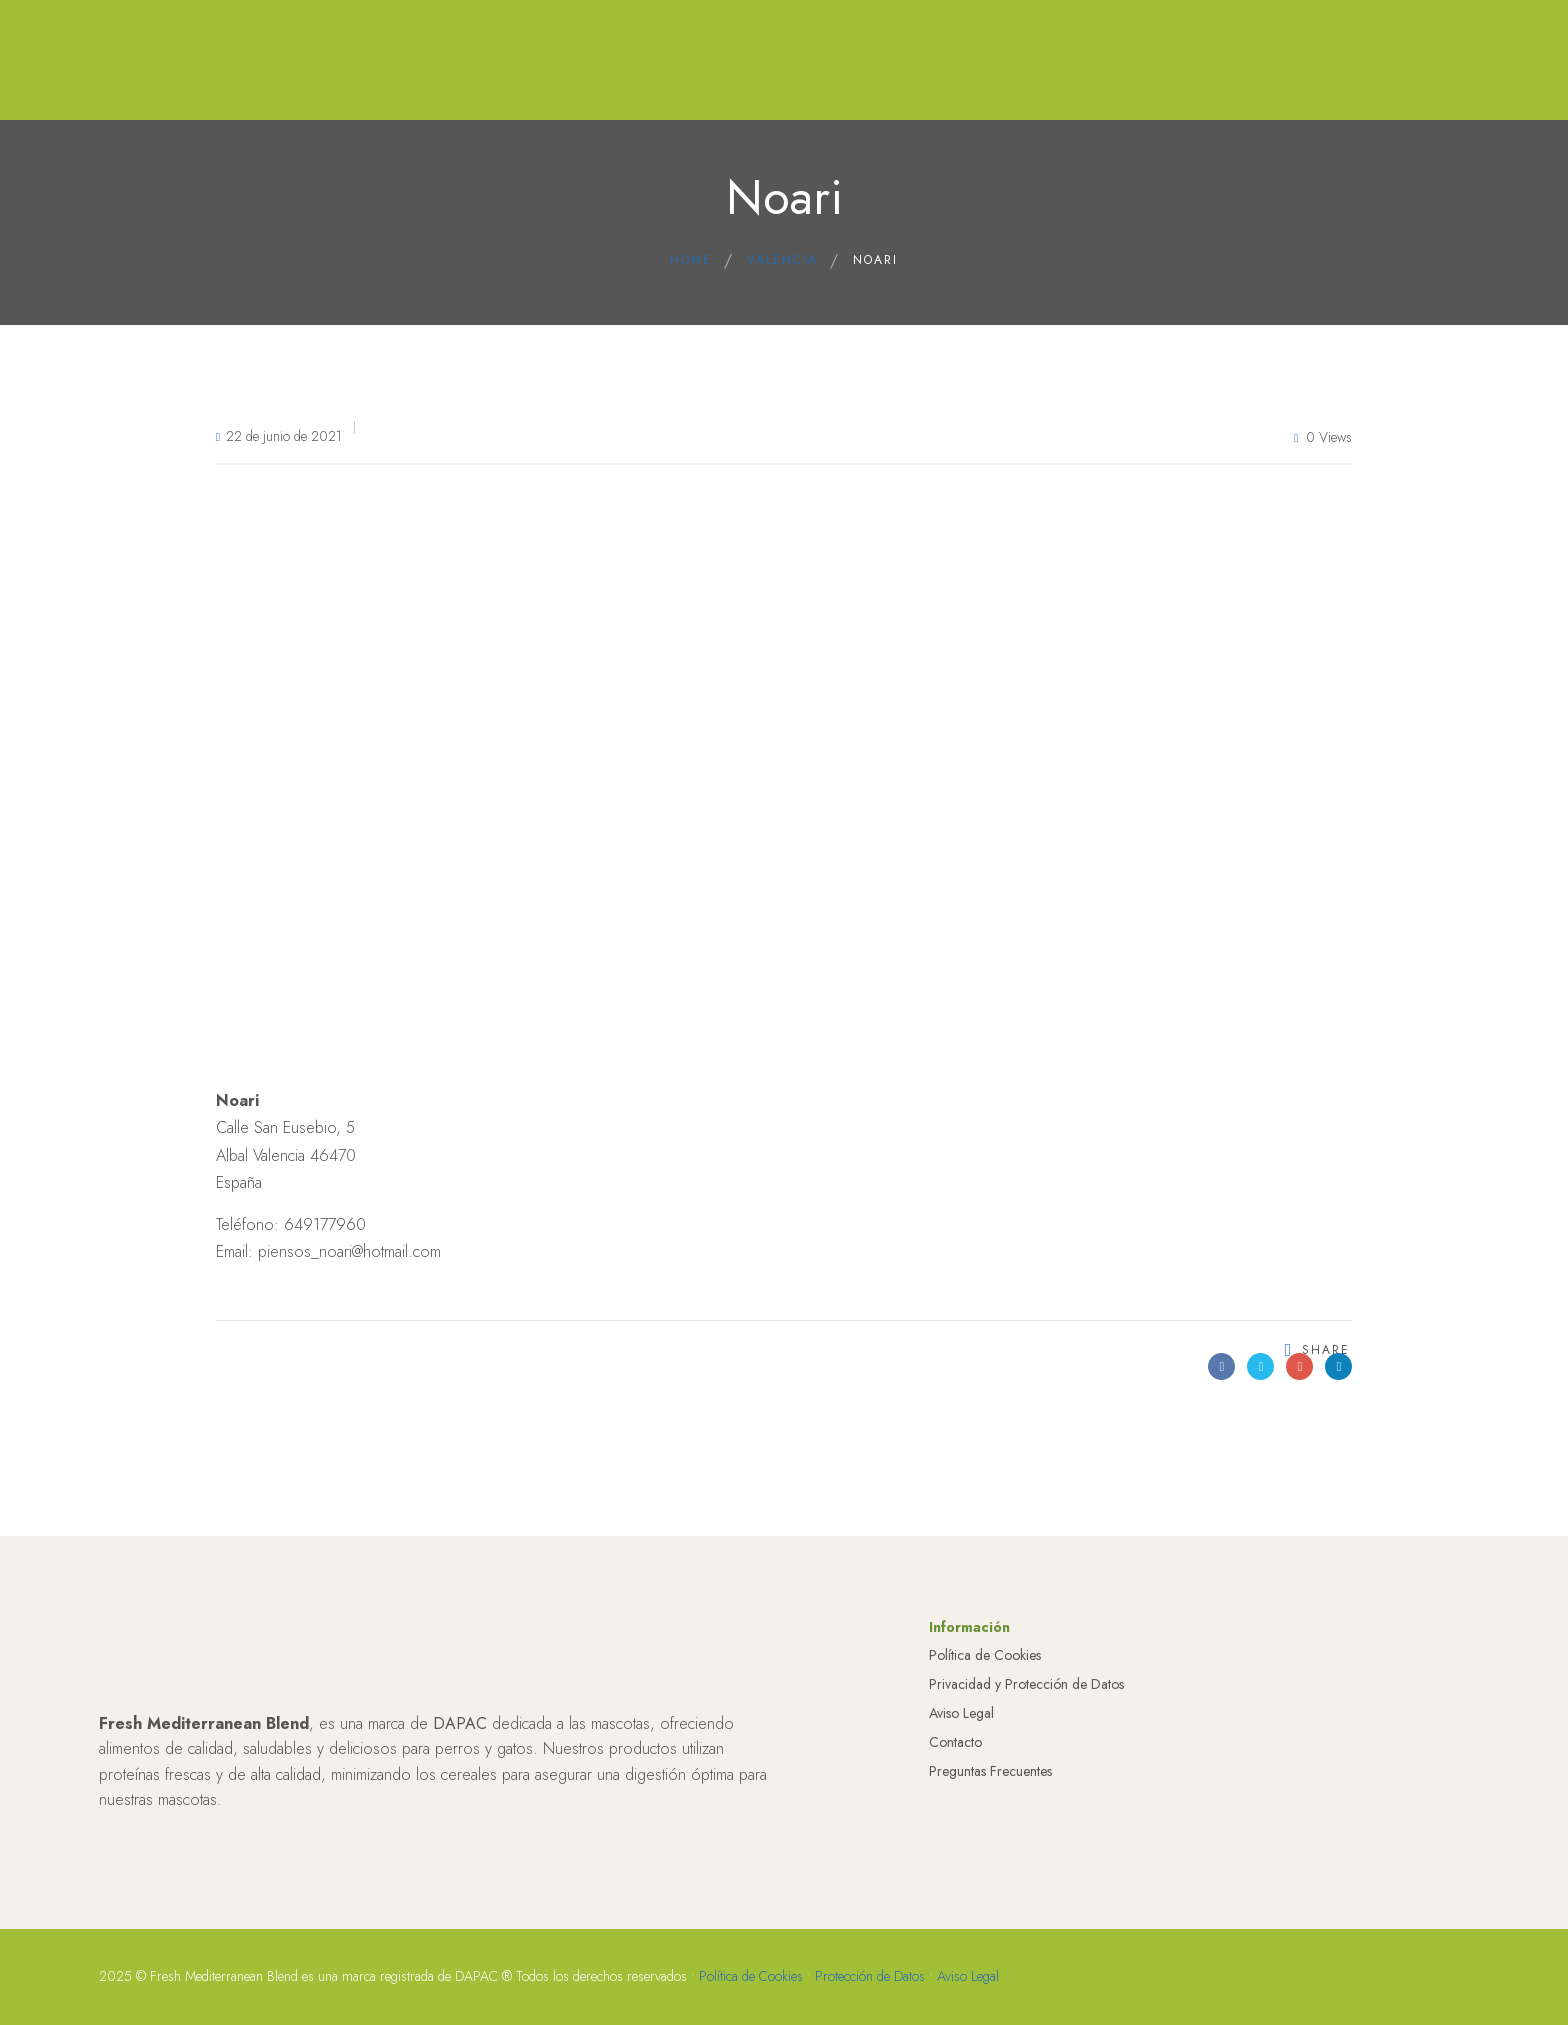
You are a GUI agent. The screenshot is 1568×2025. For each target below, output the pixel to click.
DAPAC (460, 1723)
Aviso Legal (961, 1713)
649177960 (325, 1224)
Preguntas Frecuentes (990, 1771)
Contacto (955, 1742)
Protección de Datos (870, 1976)
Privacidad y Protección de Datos (1026, 1684)
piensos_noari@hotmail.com (349, 1251)
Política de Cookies (985, 1655)
